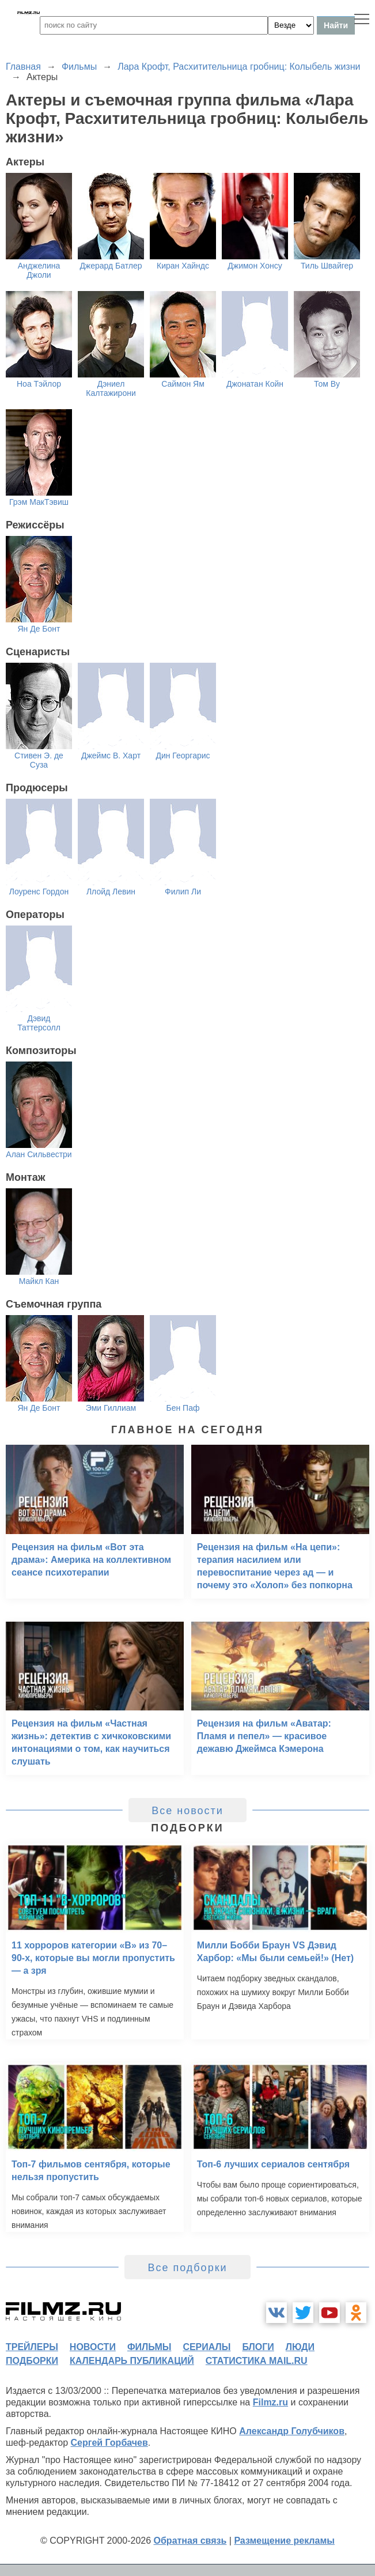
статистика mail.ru (257, 2361)
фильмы (149, 2347)
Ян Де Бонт (38, 628)
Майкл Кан (39, 1281)
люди (300, 2347)
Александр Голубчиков (291, 2431)
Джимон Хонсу (255, 265)
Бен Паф (183, 1407)
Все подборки (187, 2267)
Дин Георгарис (183, 755)
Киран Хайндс (183, 265)
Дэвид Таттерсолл (38, 1023)
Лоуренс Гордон (39, 891)
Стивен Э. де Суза (38, 760)
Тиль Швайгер (327, 265)
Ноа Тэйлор (39, 383)
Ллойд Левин (110, 891)
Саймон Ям (182, 383)
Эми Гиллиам (111, 1407)
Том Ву (327, 383)
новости (93, 2347)
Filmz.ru (270, 2402)
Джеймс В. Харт (111, 755)
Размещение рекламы (284, 2540)
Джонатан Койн (254, 383)
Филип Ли (183, 891)
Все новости (187, 1810)
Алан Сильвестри (38, 1154)
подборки (32, 2361)
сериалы (206, 2347)
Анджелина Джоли (39, 270)
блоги (258, 2347)
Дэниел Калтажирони (110, 388)
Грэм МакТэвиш (39, 502)
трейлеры (32, 2347)
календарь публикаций (132, 2361)
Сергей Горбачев (108, 2442)
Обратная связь (190, 2540)
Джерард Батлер (110, 265)
